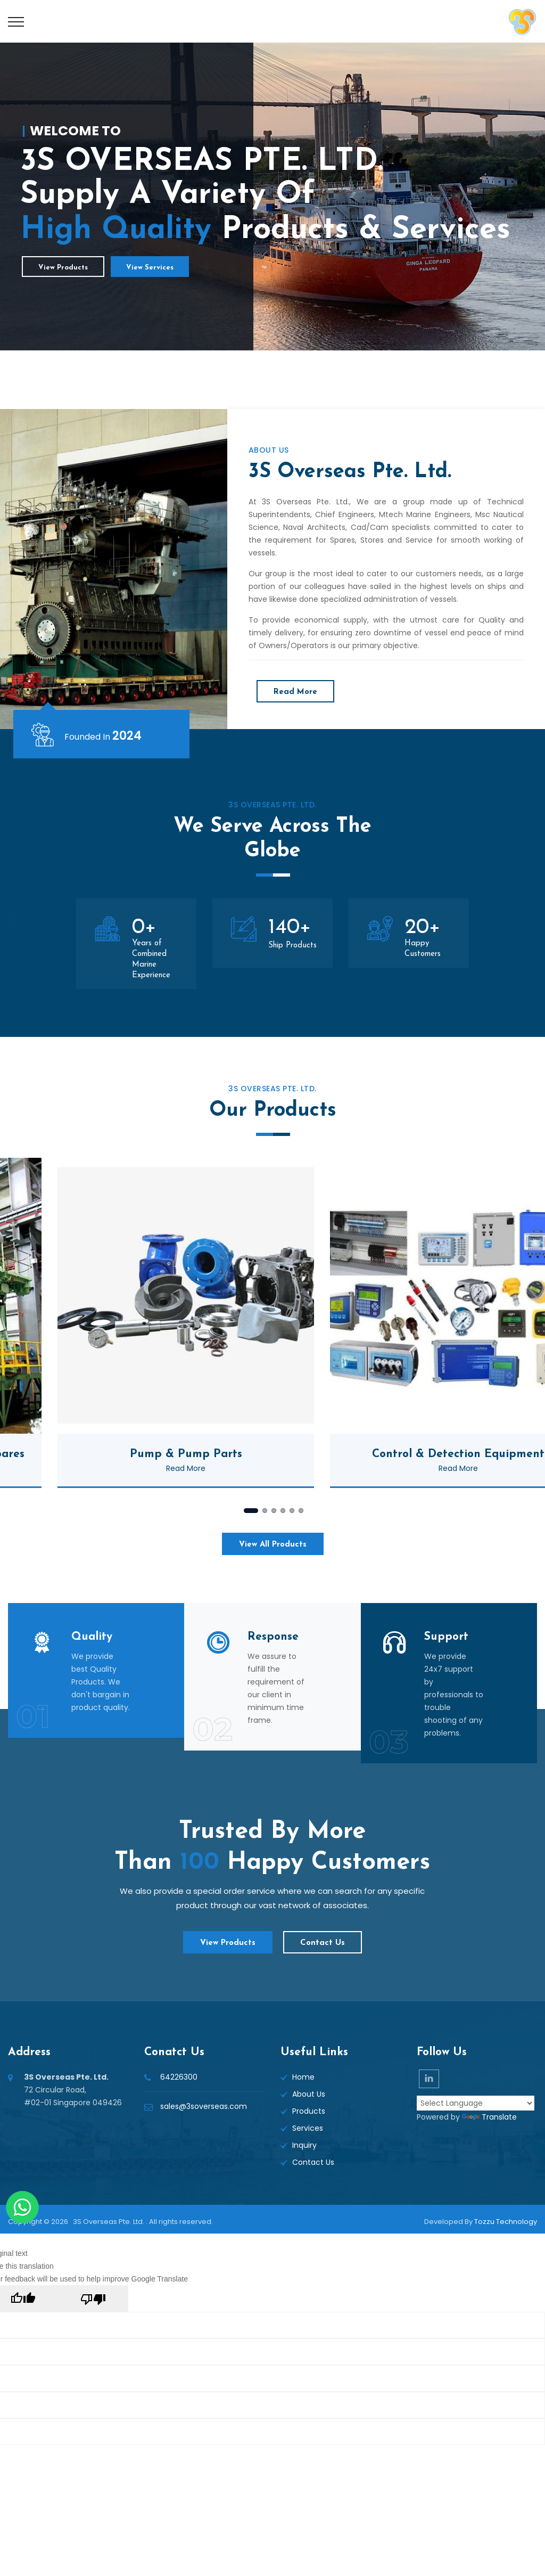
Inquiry (304, 2145)
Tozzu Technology (505, 2222)
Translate (489, 2117)
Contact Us (322, 1943)
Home (303, 2077)
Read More (295, 692)
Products (308, 2111)
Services (307, 2128)
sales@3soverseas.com (203, 2106)
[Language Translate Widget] (475, 2103)
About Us (308, 2094)
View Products (63, 267)
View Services (150, 267)
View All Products (273, 1545)
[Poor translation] (93, 2298)
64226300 (178, 2077)
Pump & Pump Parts (252, 1454)
